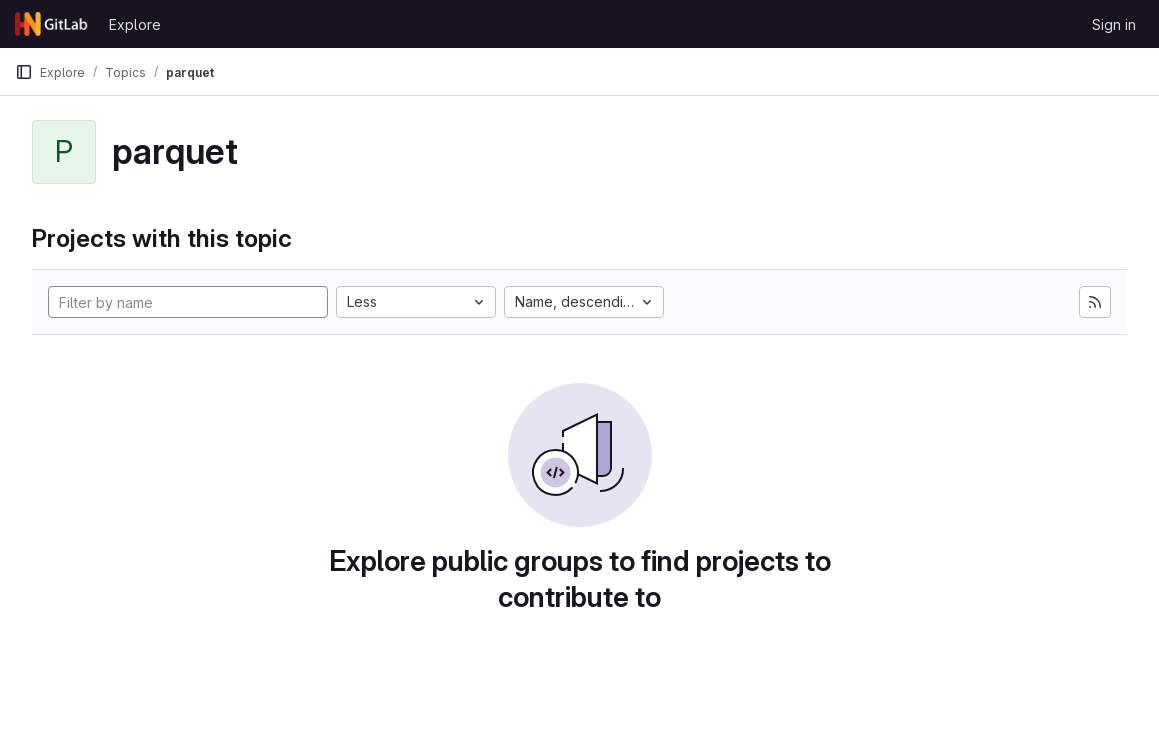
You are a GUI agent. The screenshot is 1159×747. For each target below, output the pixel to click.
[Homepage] (52, 24)
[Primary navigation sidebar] (24, 72)
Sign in (1114, 24)
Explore (135, 24)
